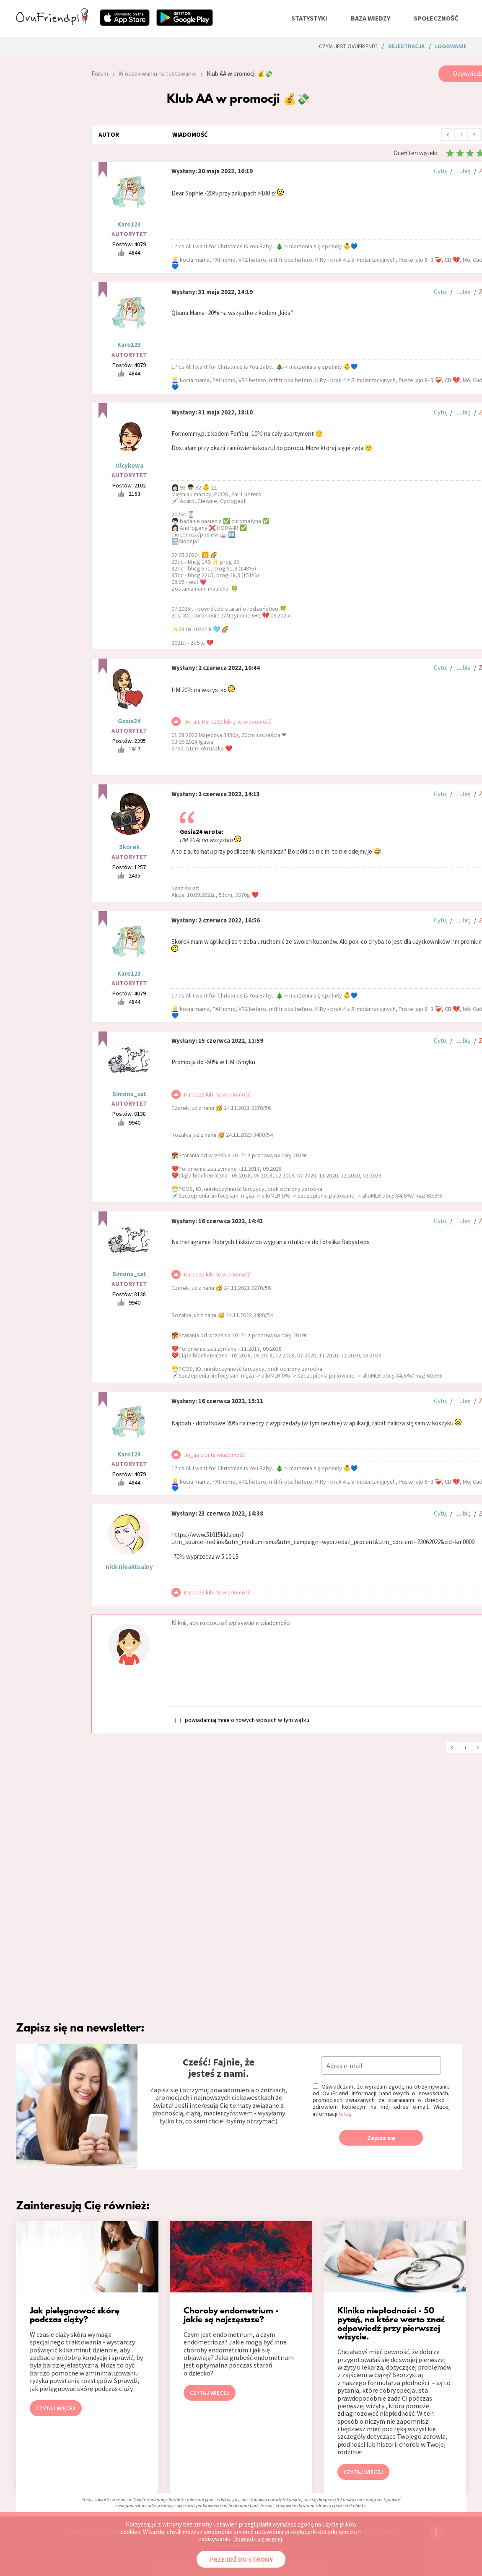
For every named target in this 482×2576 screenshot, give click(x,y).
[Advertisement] (47, 178)
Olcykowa (129, 465)
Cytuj (441, 171)
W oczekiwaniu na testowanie (157, 74)
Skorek (129, 846)
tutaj (344, 2114)
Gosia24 (129, 720)
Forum (99, 74)
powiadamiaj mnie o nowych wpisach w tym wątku (242, 1719)
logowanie (450, 46)
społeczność (436, 18)
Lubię (463, 171)
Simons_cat (129, 1093)
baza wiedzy (370, 18)
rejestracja (406, 46)
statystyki (309, 18)
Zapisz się (381, 2138)
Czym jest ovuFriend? (348, 46)
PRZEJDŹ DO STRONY (241, 2559)
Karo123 (129, 224)
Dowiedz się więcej (257, 2539)
